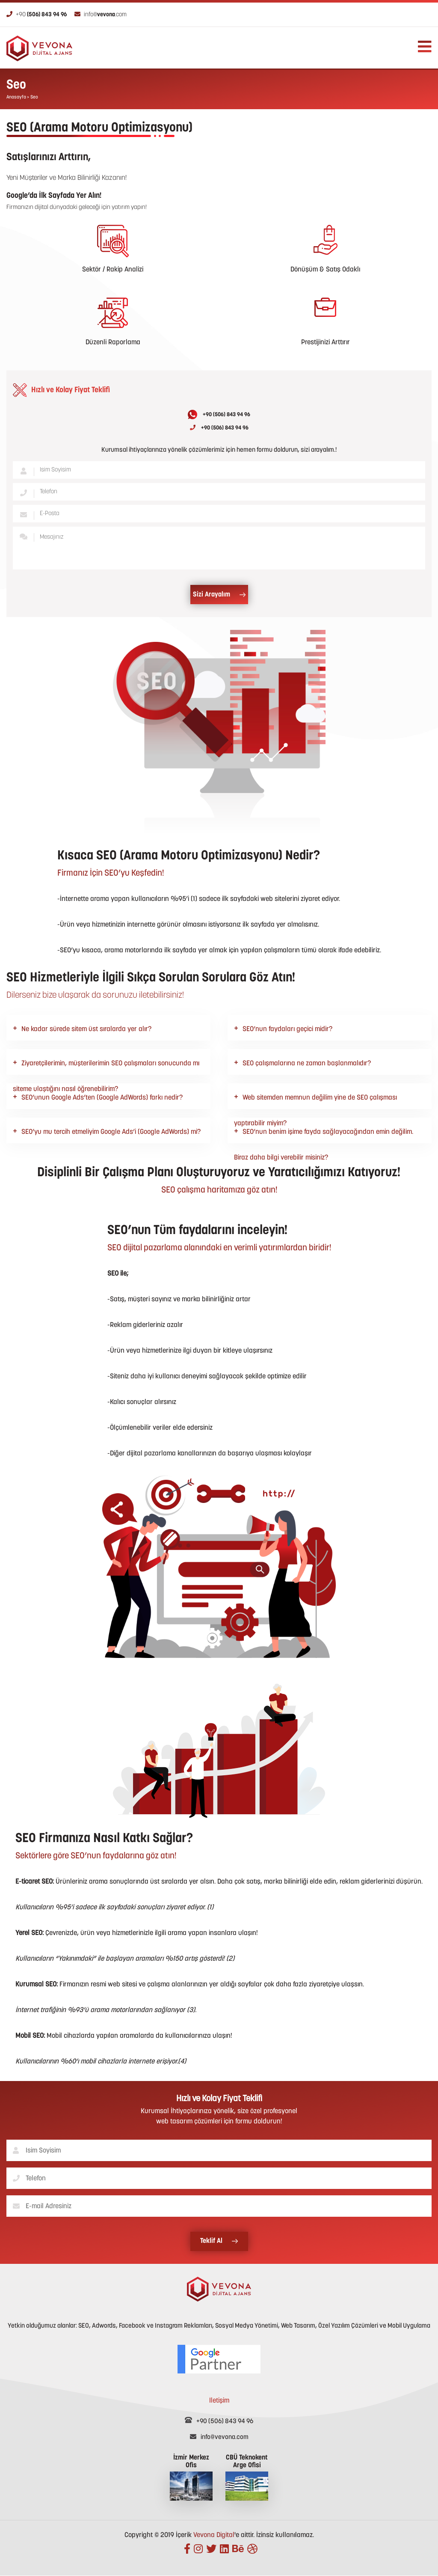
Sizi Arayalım (219, 594)
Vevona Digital (213, 2535)
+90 (36, 15)
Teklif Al (219, 2241)
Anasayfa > (17, 97)
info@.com (100, 15)
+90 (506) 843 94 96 (219, 414)
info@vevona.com (219, 2437)
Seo (34, 97)
